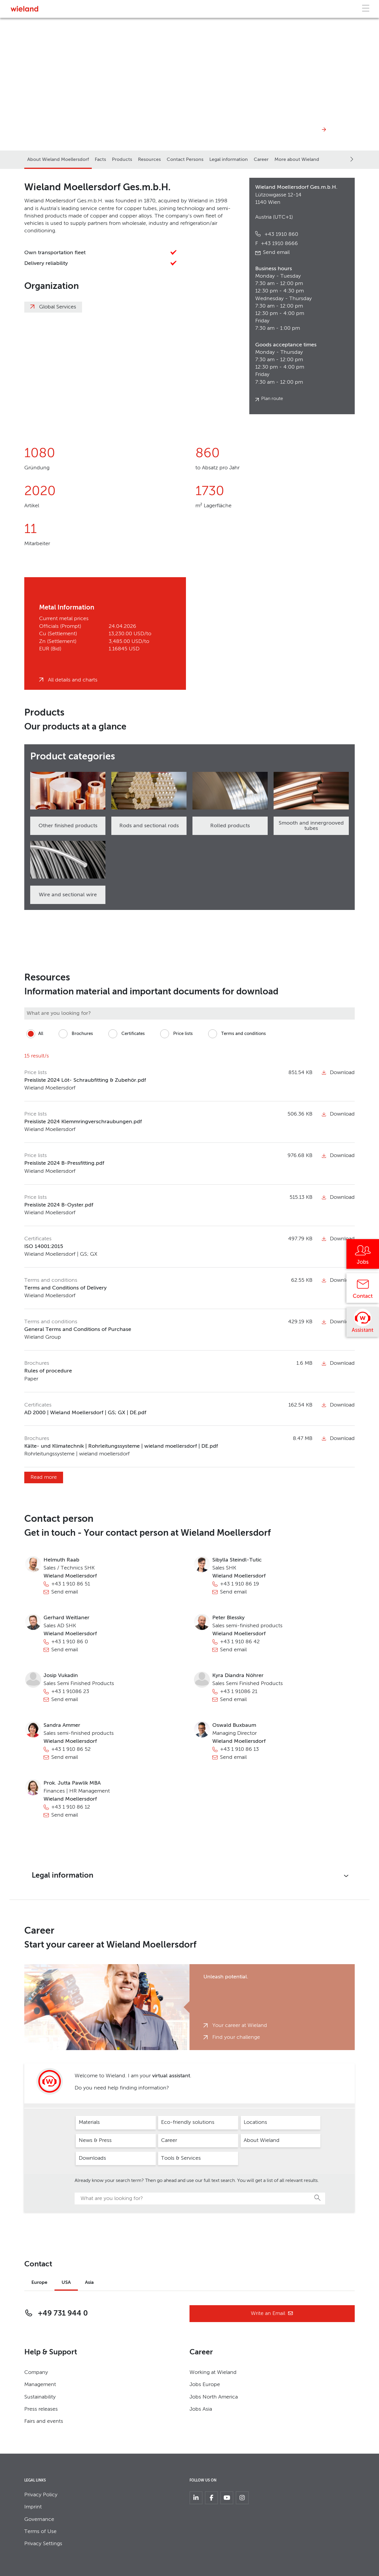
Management (40, 2384)
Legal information (228, 159)
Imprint (33, 2507)
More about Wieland (296, 159)
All (33, 1033)
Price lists (175, 1033)
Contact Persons (185, 159)
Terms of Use (40, 2531)
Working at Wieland (213, 2372)
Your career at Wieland (239, 2025)
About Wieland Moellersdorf (58, 159)
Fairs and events (43, 2421)
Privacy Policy (40, 2494)
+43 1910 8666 (276, 243)
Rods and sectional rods (149, 825)
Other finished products (67, 825)
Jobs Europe (205, 2384)
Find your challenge (236, 2037)
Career (261, 159)
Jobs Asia (201, 2409)
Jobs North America (214, 2397)
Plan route (272, 398)
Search (317, 2197)
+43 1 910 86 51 (70, 1584)
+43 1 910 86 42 (240, 1641)
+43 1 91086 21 (238, 1691)
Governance (39, 2519)
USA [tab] (66, 2282)
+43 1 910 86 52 (71, 1749)
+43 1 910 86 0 (69, 1641)
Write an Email (272, 2313)
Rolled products (230, 825)
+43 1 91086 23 (70, 1691)
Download (338, 1072)
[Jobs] (362, 1256)
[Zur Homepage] (24, 9)
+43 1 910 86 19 (239, 1584)
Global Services (57, 307)
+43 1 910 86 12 (70, 1807)
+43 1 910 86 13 (239, 1749)
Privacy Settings (43, 2543)
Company (36, 2372)
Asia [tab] (89, 2282)
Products (122, 159)
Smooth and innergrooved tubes (311, 825)
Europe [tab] (39, 2282)
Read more (43, 1477)
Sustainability (40, 2397)
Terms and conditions (236, 1033)
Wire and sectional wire (68, 894)
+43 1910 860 (280, 234)
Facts (100, 159)
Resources (149, 159)
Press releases (41, 2409)
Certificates (125, 1033)
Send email (276, 252)
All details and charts (72, 680)
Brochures (75, 1033)
